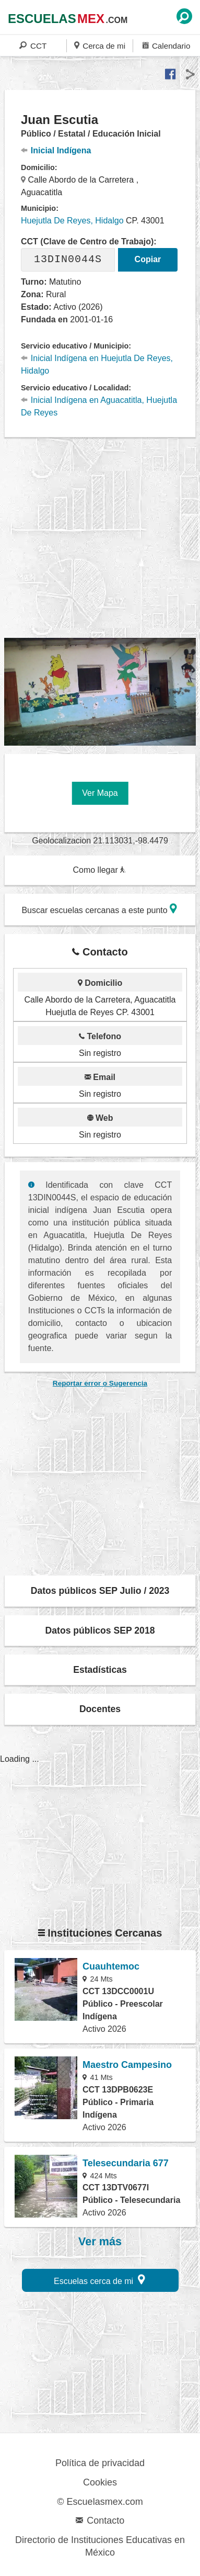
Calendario (166, 45)
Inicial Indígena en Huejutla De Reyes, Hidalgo (97, 364)
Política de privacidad (100, 2463)
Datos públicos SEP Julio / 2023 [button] (100, 1590)
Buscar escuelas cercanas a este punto (99, 909)
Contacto (100, 2520)
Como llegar (99, 869)
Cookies (100, 2482)
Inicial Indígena (56, 150)
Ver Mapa (99, 793)
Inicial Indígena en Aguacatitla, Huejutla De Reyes (99, 406)
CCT (32, 45)
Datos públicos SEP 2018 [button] (100, 1630)
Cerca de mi (99, 45)
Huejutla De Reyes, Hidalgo (72, 220)
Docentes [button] (100, 1709)
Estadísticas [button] (100, 1669)
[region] (102, 538)
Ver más (100, 2241)
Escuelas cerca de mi (99, 2280)
